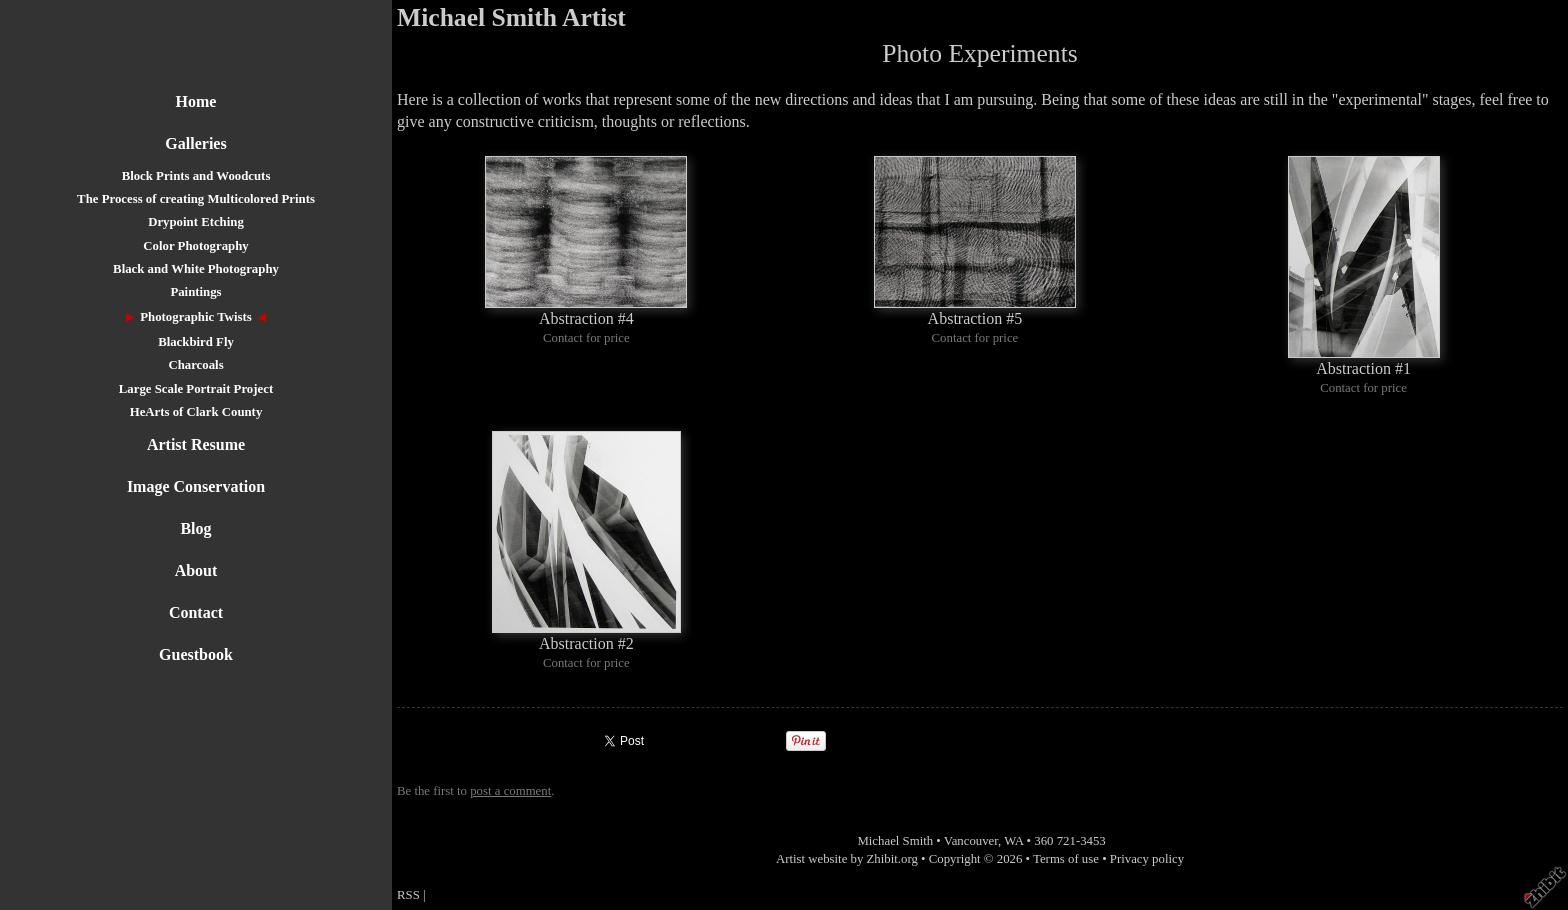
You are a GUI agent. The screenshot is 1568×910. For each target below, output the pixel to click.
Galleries (195, 143)
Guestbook (196, 654)
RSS (408, 895)
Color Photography (195, 246)
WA (1013, 841)
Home (196, 101)
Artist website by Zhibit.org (847, 859)
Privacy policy (1147, 859)
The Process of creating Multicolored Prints (196, 199)
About (196, 570)
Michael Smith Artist (511, 17)
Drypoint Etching (196, 222)
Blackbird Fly (196, 342)
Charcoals (195, 365)
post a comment (510, 791)
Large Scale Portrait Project (196, 389)
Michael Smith (895, 841)
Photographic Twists (196, 317)
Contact (196, 612)
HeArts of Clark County (196, 412)
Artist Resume (196, 444)
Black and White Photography (196, 269)
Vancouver (971, 841)
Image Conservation (196, 486)
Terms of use (1066, 859)
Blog (195, 528)
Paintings (195, 292)
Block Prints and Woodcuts (196, 176)
